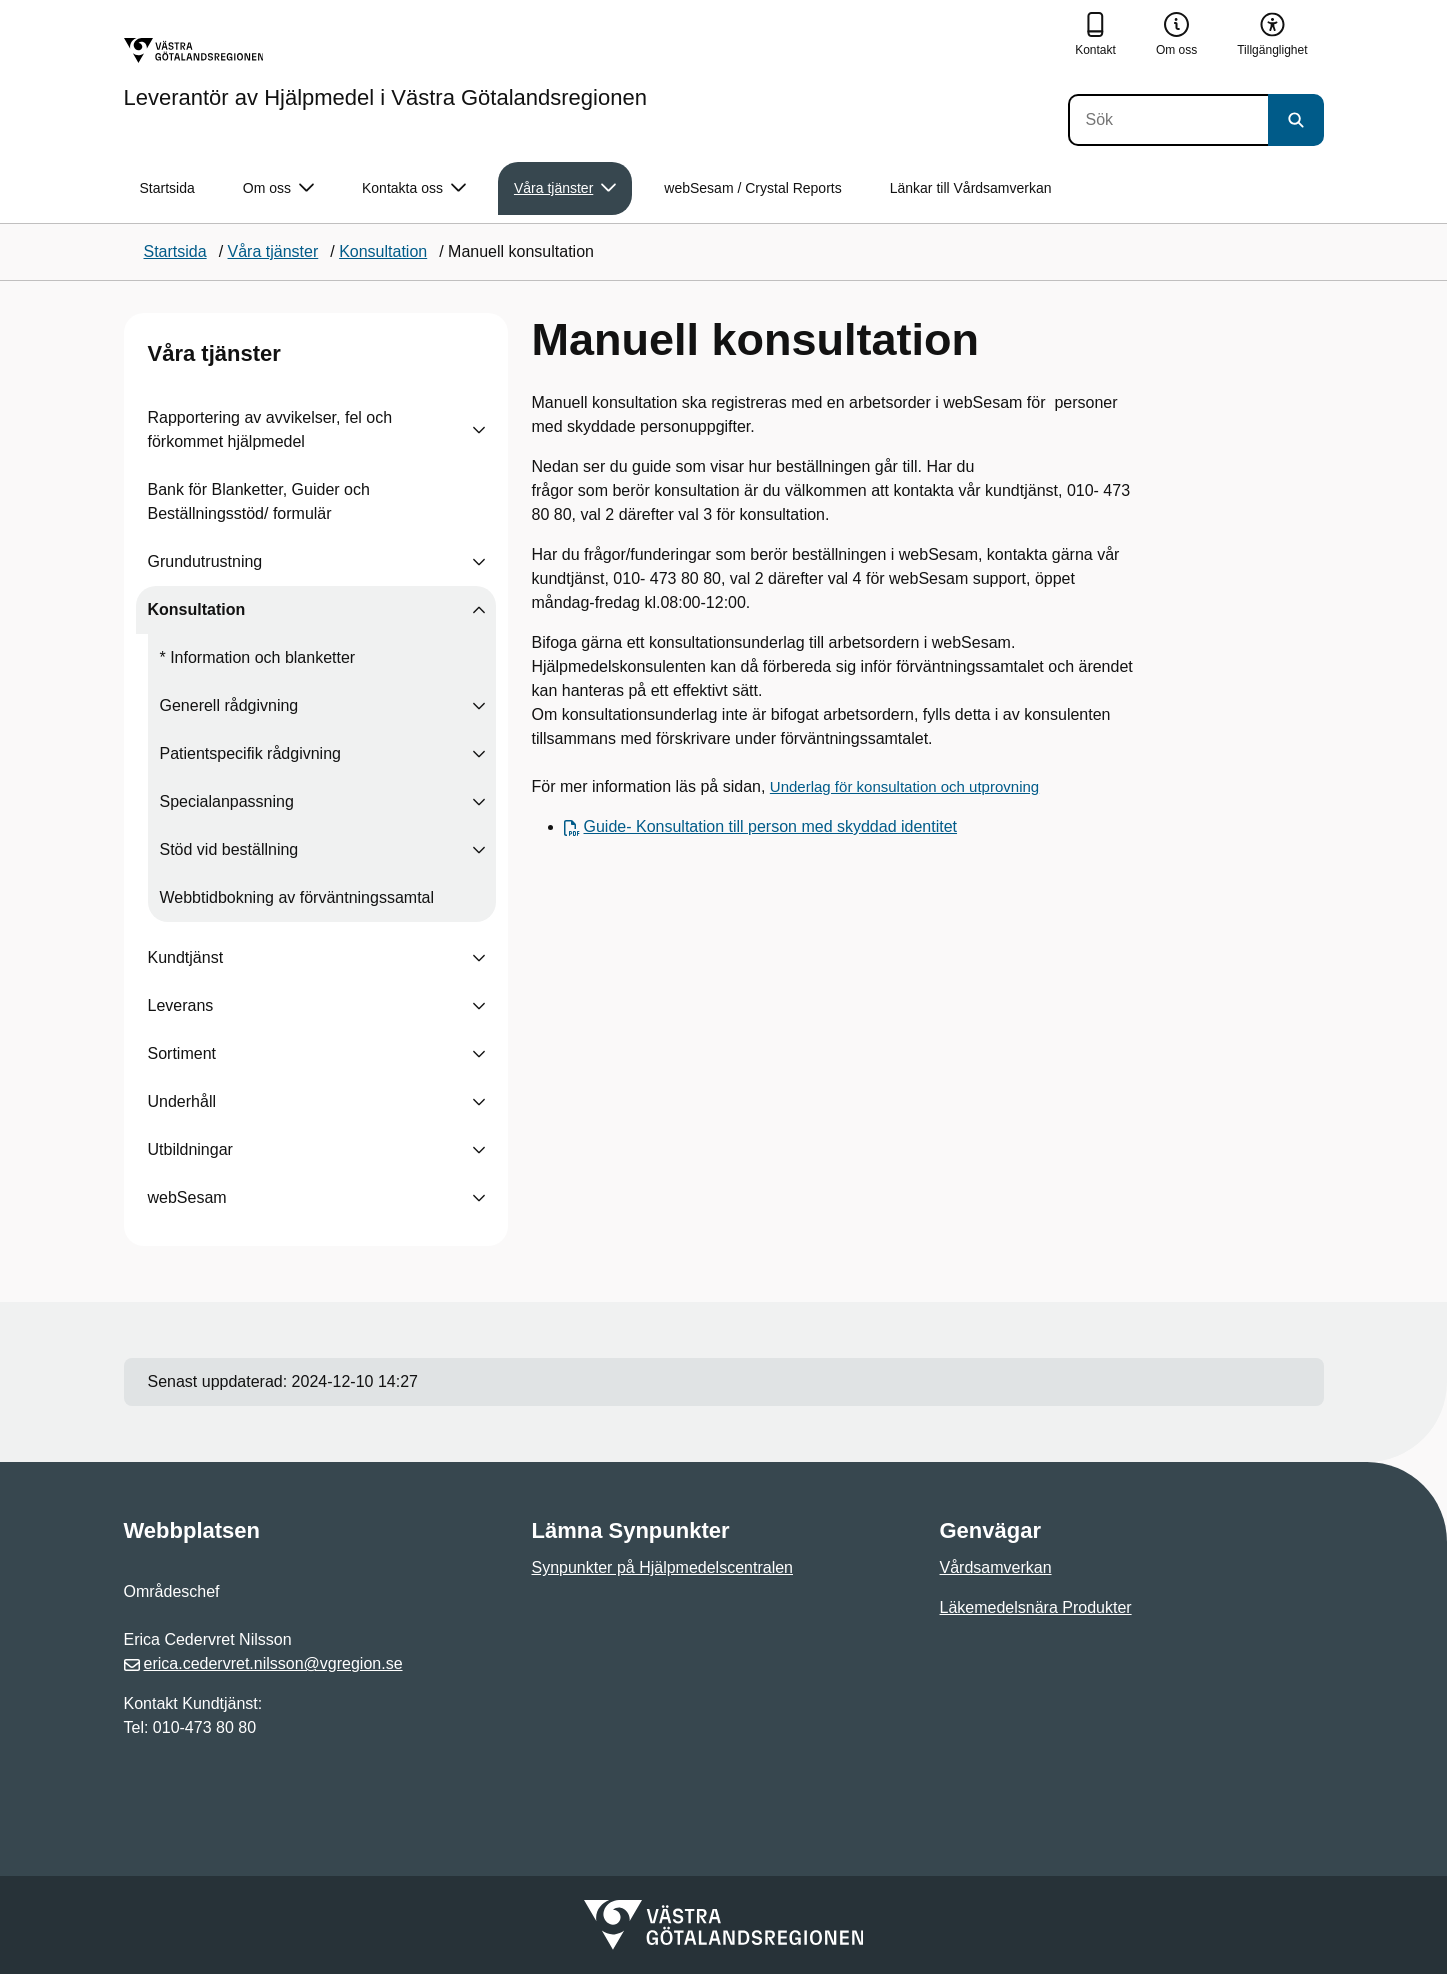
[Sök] (1168, 120)
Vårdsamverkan (996, 1567)
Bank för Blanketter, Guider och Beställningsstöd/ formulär (259, 501)
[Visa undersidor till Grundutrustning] (479, 562)
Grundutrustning (205, 561)
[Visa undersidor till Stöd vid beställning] (479, 850)
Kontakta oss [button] (414, 188)
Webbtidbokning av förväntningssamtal (297, 897)
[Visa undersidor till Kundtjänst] (479, 958)
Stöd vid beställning (229, 849)
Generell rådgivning (229, 705)
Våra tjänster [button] (565, 188)
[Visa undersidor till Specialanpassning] (479, 802)
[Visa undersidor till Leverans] (479, 1006)
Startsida (167, 188)
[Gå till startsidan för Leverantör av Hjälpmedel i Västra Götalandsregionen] (385, 73)
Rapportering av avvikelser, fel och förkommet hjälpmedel (270, 429)
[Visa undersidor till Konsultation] (479, 610)
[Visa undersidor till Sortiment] (479, 1054)
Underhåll (182, 1101)
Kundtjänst (186, 957)
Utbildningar (190, 1149)
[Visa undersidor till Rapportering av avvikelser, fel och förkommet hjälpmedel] (479, 430)
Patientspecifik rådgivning (250, 753)
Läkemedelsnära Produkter (1036, 1607)
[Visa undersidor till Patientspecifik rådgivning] (479, 754)
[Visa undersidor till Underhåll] (479, 1102)
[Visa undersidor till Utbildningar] (479, 1150)
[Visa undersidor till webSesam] (479, 1198)
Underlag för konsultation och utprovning (904, 786)
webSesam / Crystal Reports (752, 188)
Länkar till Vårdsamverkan (971, 188)
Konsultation (197, 609)
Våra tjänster (214, 353)
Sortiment (182, 1053)
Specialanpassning (227, 801)
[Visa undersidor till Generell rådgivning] (479, 706)
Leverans (181, 1005)
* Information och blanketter (258, 657)
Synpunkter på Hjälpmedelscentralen (662, 1567)
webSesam (187, 1197)
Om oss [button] (278, 188)
